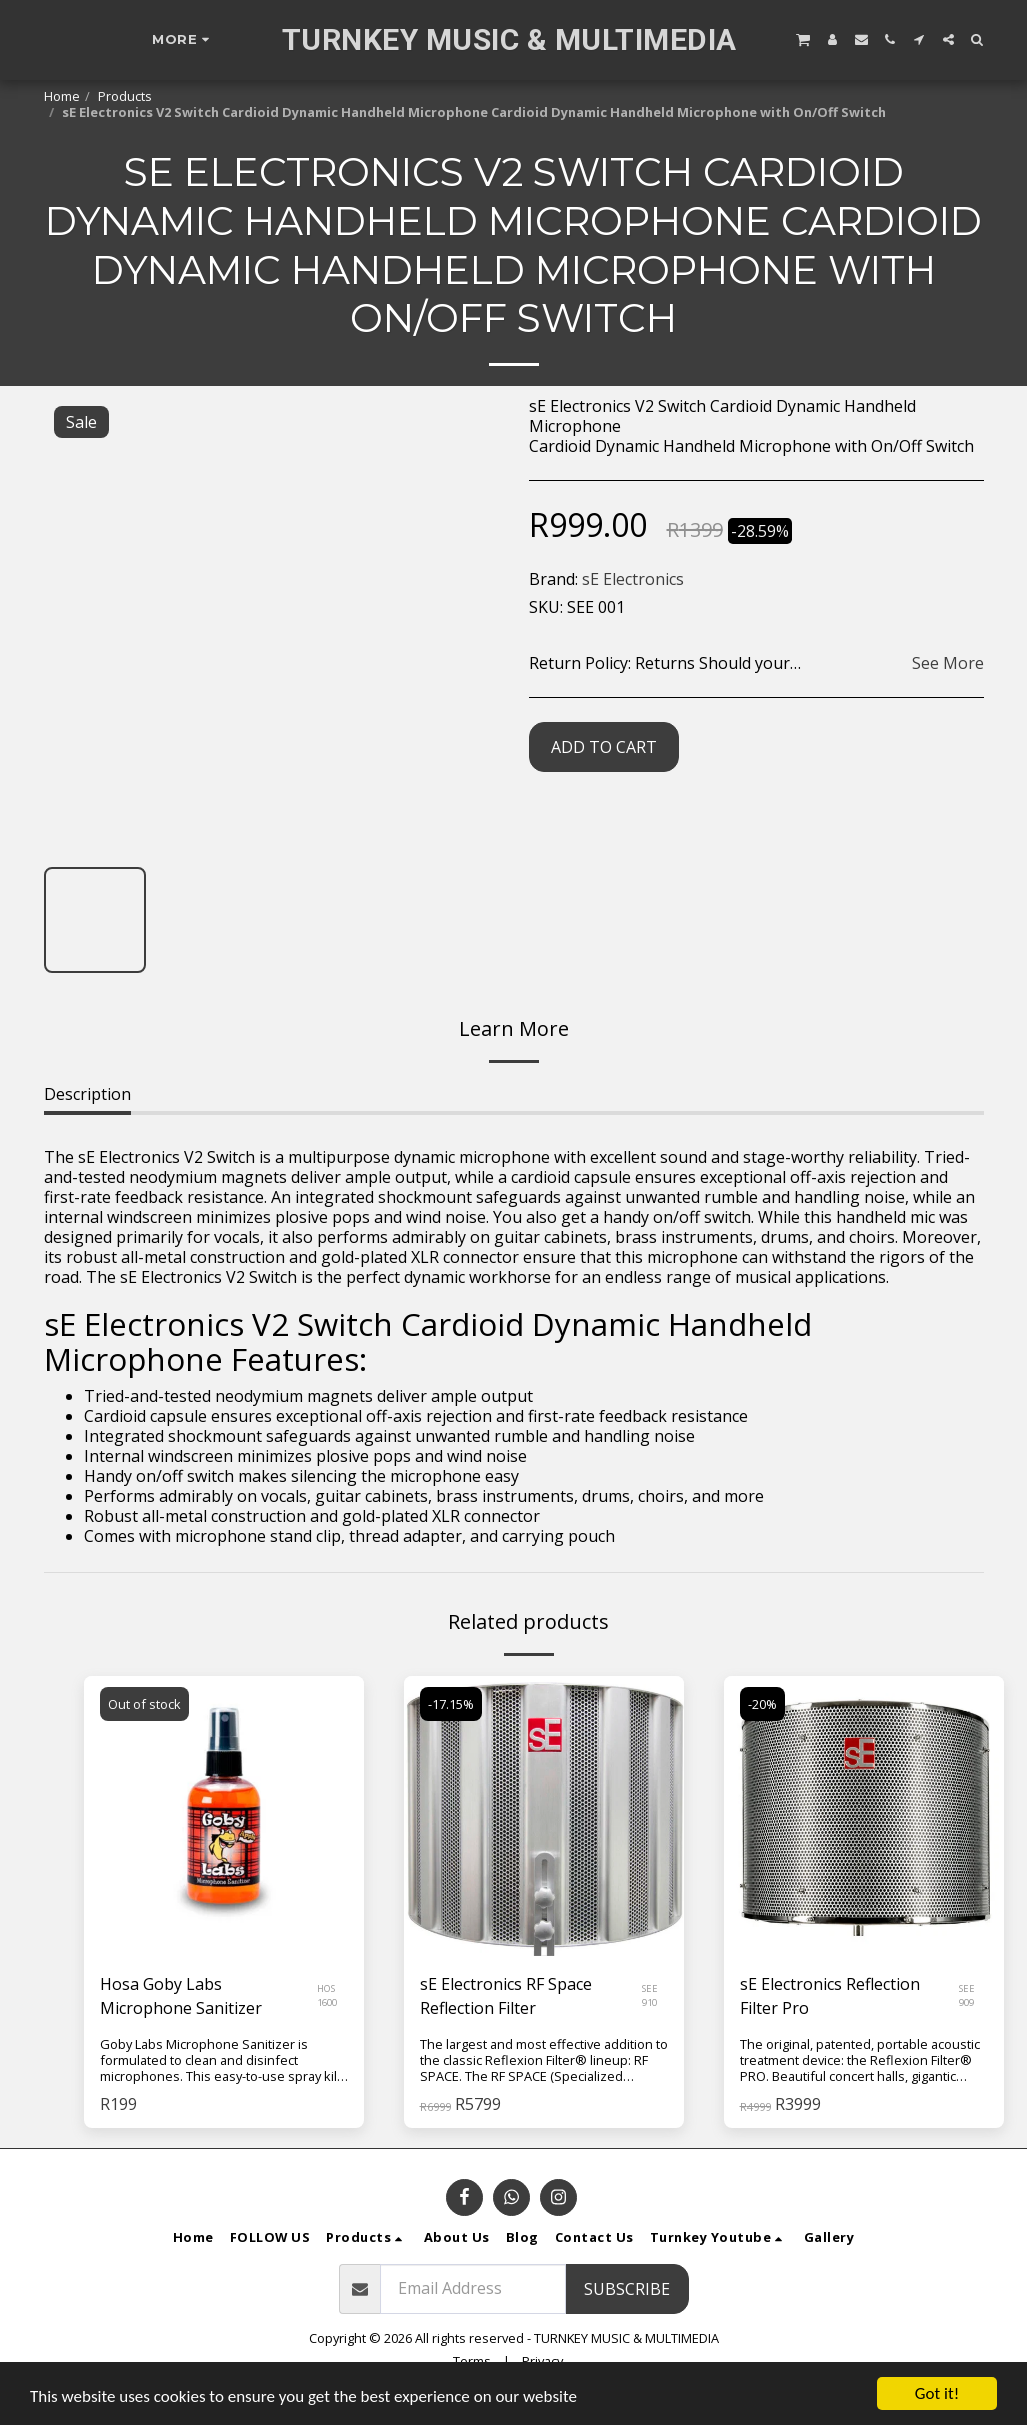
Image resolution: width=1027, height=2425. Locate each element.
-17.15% (451, 1704)
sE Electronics (633, 579)
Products (125, 96)
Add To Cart (604, 747)
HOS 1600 (327, 1995)
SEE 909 (967, 1995)
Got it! (937, 2393)
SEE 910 (650, 1995)
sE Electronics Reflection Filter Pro (830, 1996)
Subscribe (627, 2289)
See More (948, 663)
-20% (762, 1704)
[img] (224, 1816)
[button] (803, 39)
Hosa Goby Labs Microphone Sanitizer (181, 1996)
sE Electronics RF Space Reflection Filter (506, 1996)
